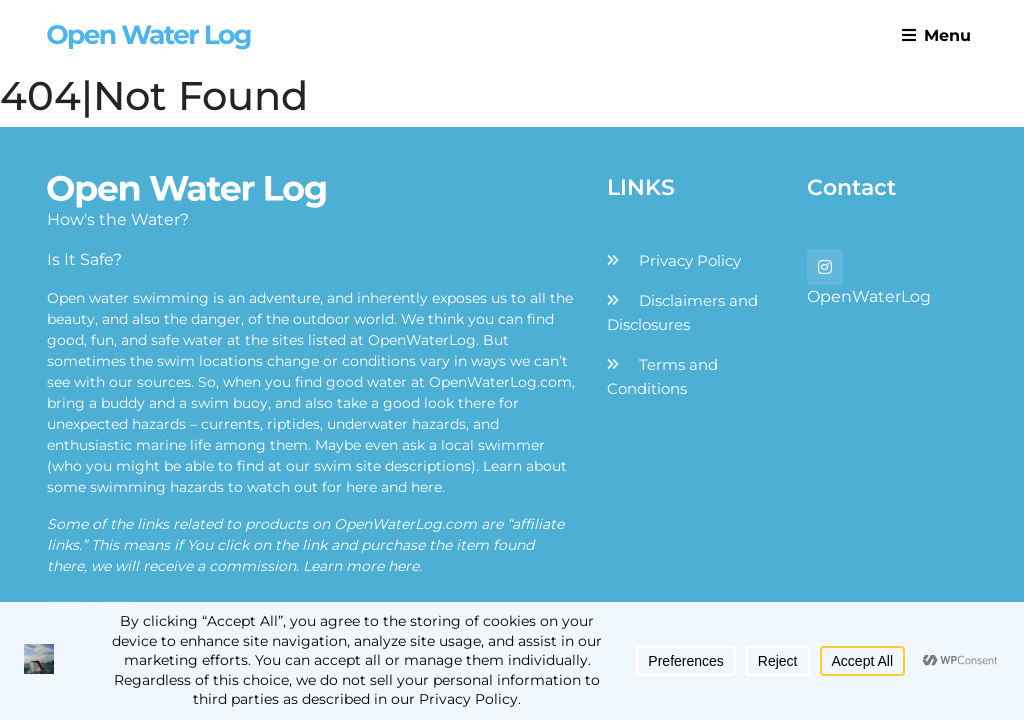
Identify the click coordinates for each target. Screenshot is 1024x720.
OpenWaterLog (869, 296)
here (361, 487)
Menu (936, 35)
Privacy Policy (690, 260)
